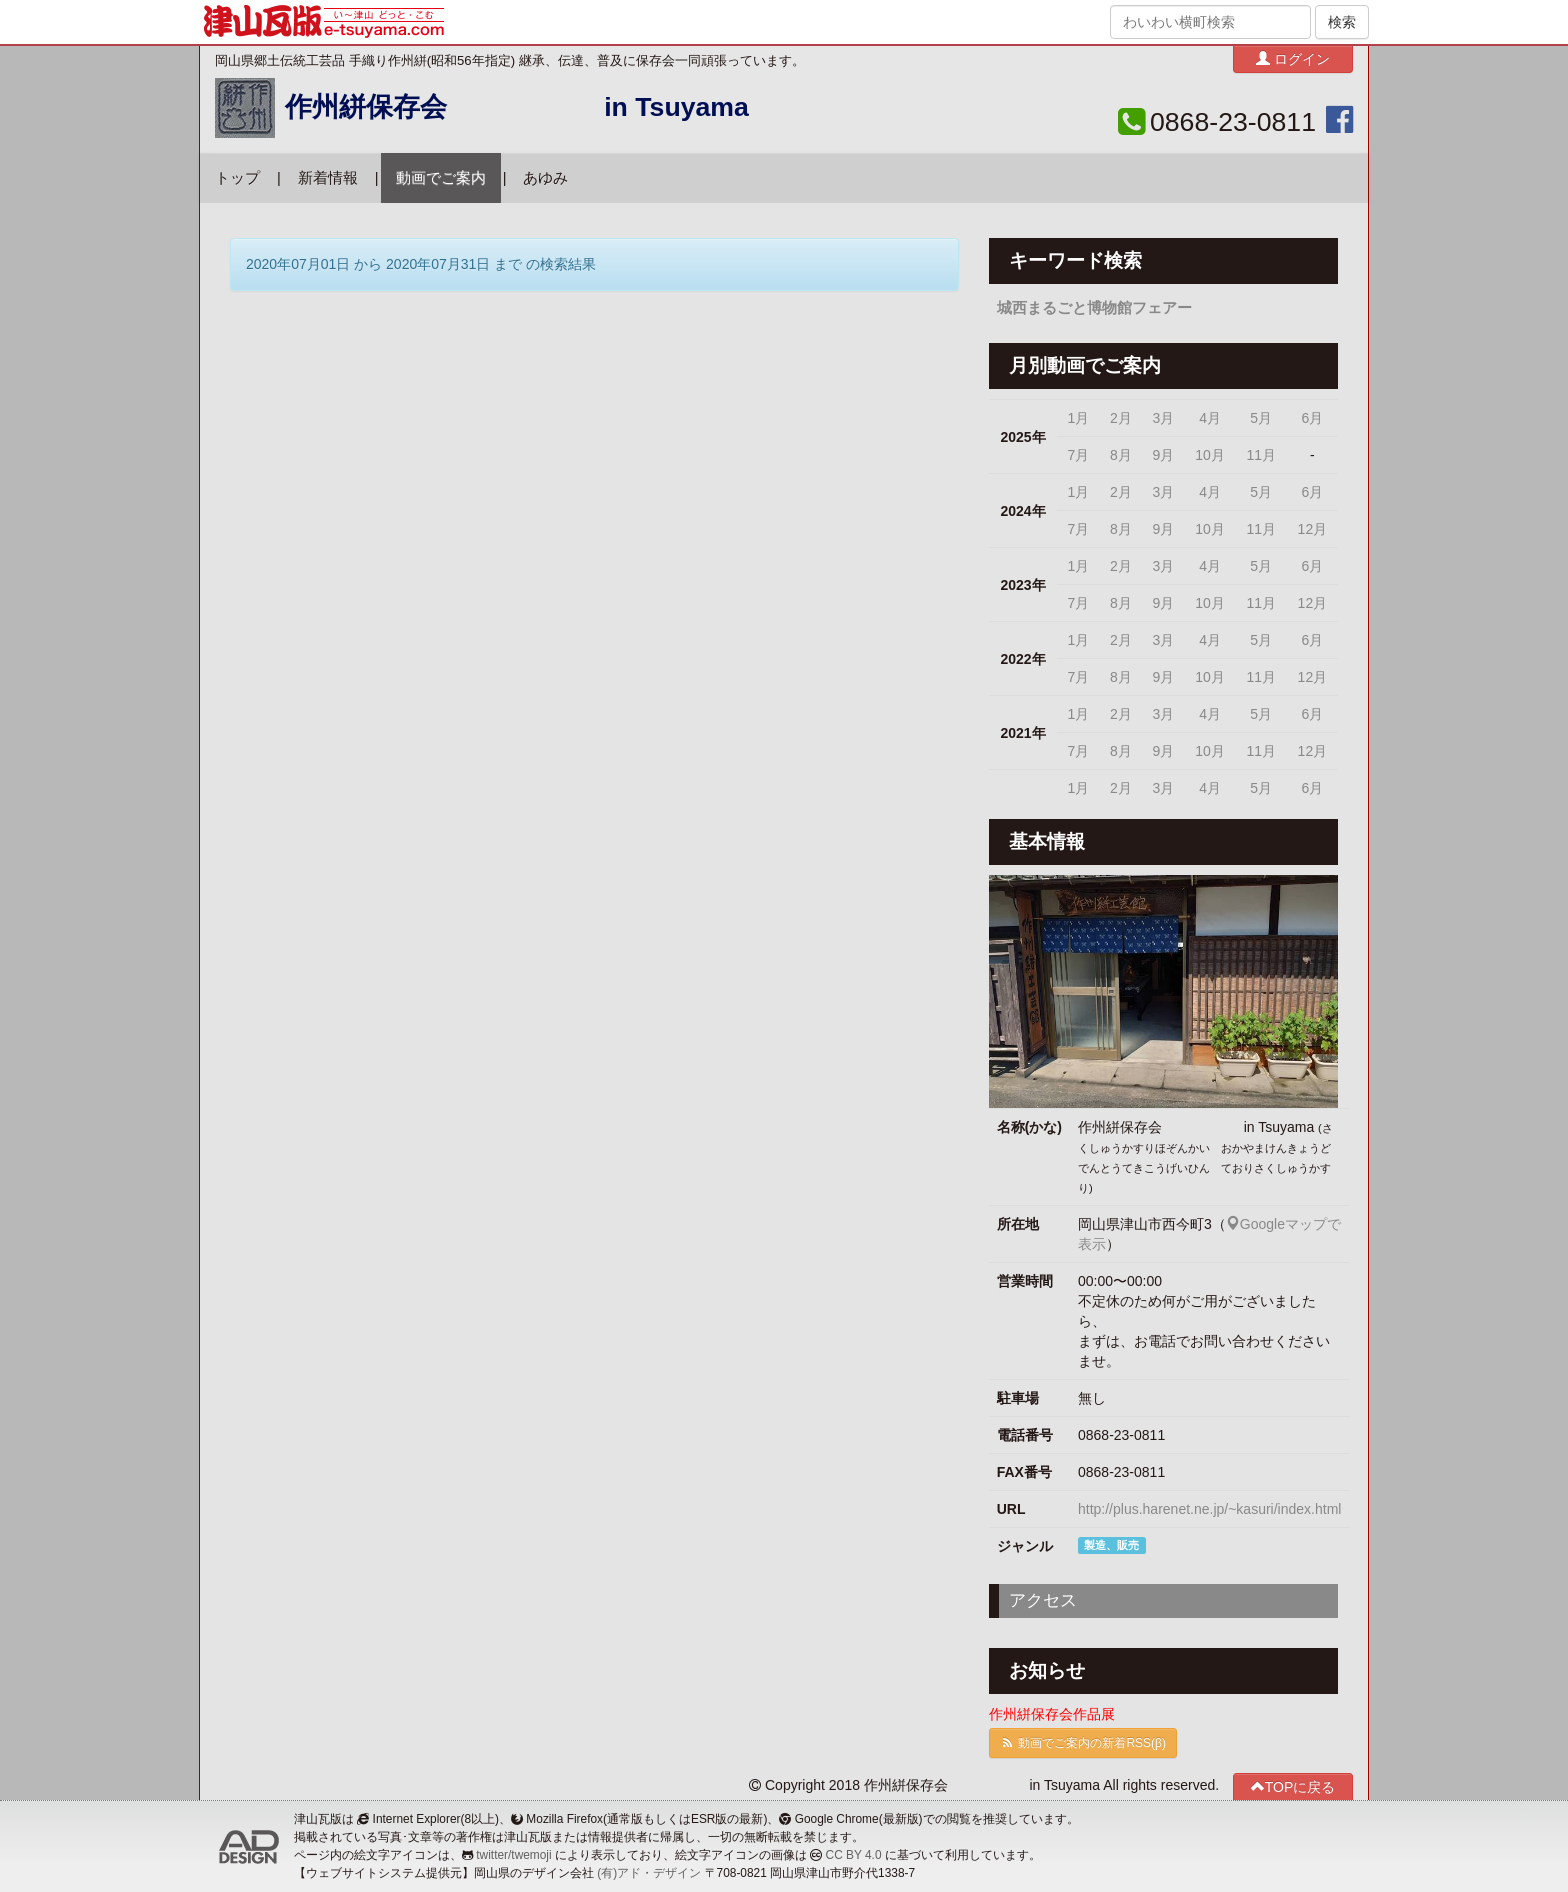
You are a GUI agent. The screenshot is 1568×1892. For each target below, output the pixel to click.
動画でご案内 (441, 178)
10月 (1210, 455)
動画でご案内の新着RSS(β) (1083, 1743)
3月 (1163, 418)
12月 (1313, 529)
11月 (1261, 455)
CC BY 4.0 (854, 1855)
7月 (1079, 455)
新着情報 (328, 178)
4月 (1210, 418)
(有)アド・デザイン (649, 1873)
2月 (1121, 418)
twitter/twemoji (513, 1855)
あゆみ (545, 178)
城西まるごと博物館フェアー (1094, 308)
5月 (1261, 418)
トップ (237, 178)
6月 (1312, 418)
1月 (1079, 418)
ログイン (1293, 58)
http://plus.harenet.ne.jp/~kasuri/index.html (1209, 1509)
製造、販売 (1111, 1545)
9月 (1163, 455)
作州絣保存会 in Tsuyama (517, 107)
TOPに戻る (1293, 1786)
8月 (1121, 455)
